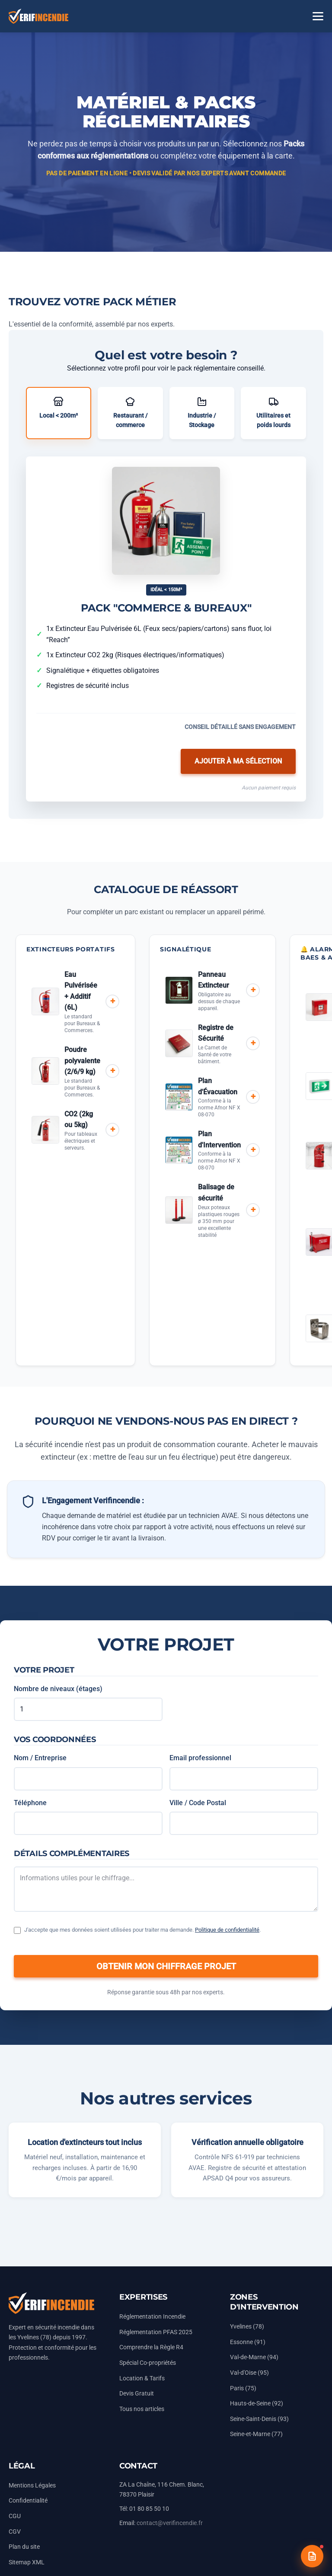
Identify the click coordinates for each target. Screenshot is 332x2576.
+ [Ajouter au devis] (112, 1001)
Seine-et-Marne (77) (256, 2434)
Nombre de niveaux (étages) (58, 1689)
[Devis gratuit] (312, 2556)
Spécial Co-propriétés (147, 2363)
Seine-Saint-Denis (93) (259, 2419)
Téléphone (30, 1803)
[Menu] (318, 16)
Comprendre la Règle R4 (151, 2347)
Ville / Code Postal (197, 1803)
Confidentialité (28, 2500)
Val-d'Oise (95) (249, 2372)
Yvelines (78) (247, 2326)
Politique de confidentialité (227, 1929)
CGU (15, 2516)
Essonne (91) (247, 2342)
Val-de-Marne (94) (254, 2357)
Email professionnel (200, 1758)
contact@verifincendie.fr (170, 2523)
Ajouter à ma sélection (238, 761)
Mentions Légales (32, 2485)
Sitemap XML (27, 2562)
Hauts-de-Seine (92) (256, 2403)
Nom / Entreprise (40, 1758)
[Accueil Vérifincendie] (38, 16)
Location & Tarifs (142, 2378)
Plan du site (24, 2547)
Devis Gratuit (136, 2393)
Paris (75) (243, 2388)
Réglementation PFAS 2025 (155, 2332)
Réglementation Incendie (152, 2316)
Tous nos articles (141, 2409)
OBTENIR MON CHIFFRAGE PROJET (166, 1966)
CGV (15, 2531)
